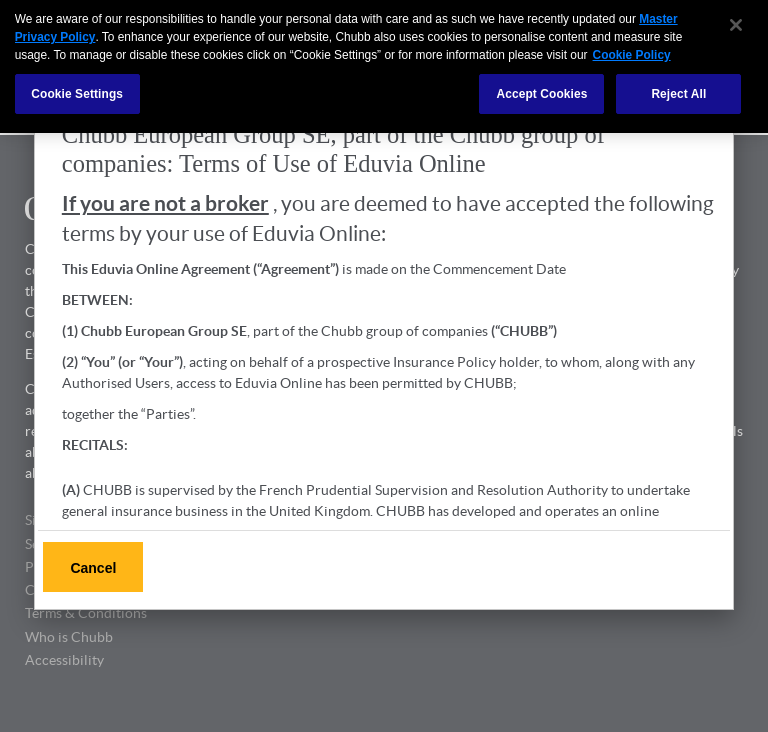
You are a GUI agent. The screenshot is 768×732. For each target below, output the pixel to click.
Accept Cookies (541, 90)
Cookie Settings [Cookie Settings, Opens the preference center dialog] (77, 90)
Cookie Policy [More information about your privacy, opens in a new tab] (632, 51)
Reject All (678, 90)
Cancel (93, 568)
